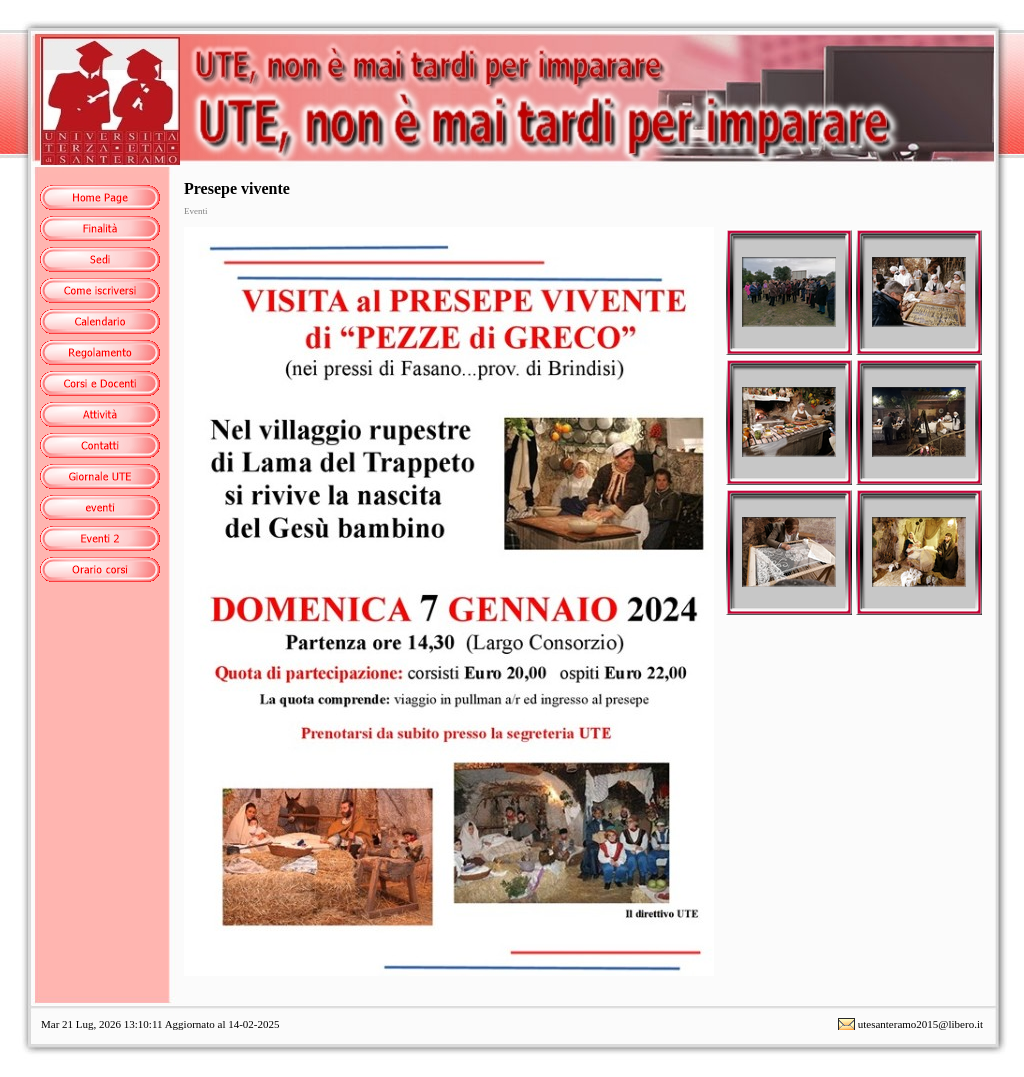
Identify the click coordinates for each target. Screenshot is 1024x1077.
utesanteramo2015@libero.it (920, 1024)
